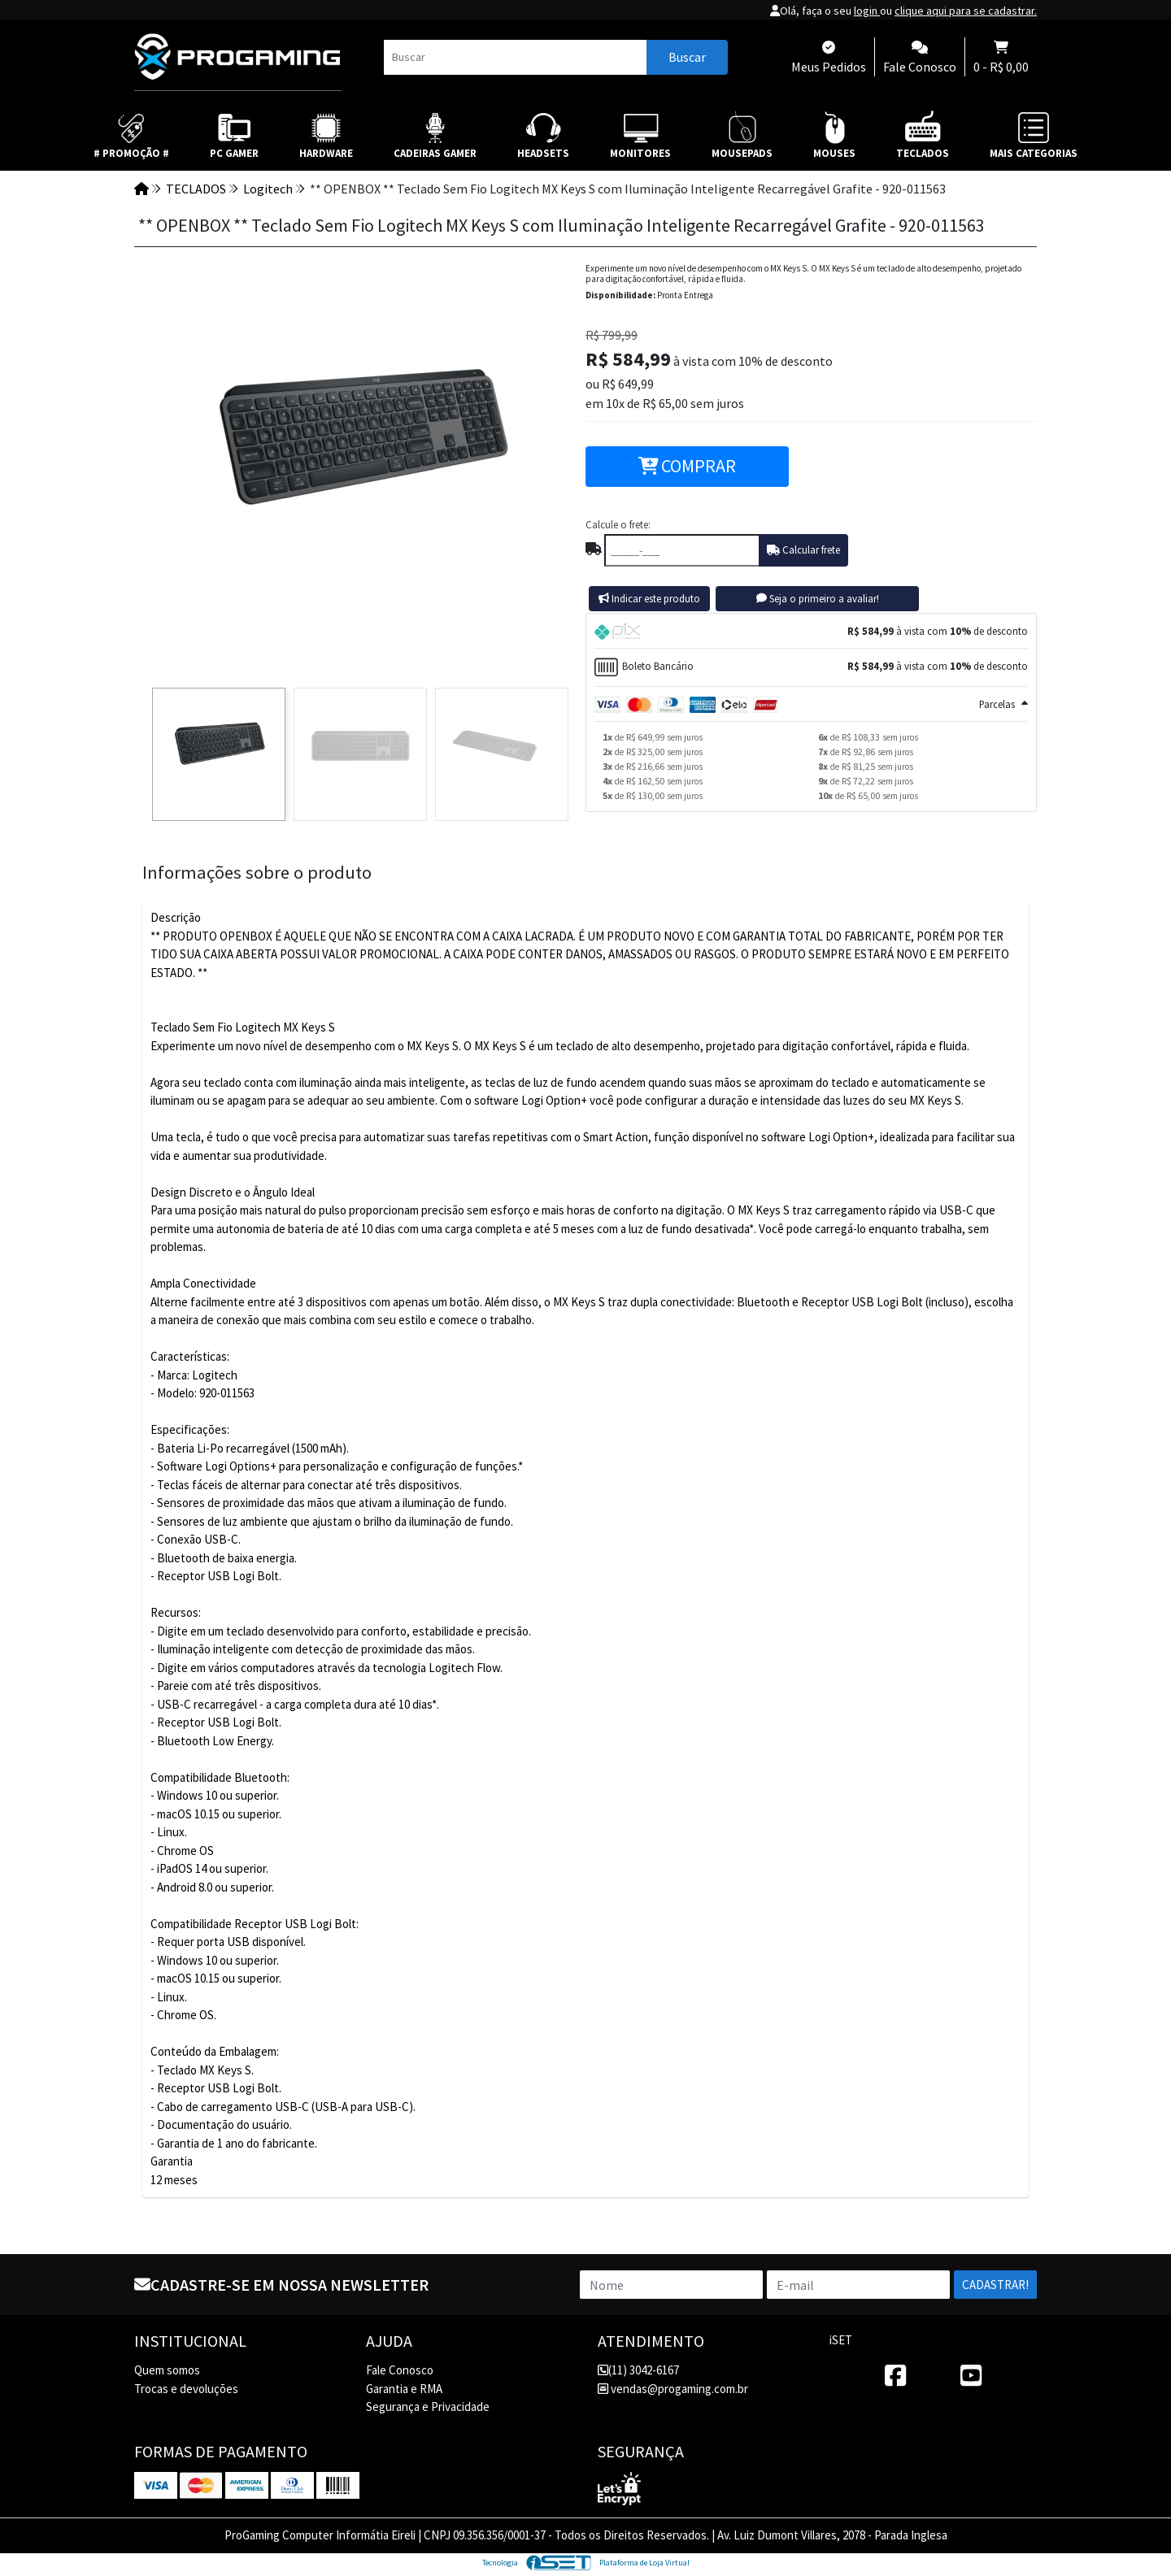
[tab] (811, 631)
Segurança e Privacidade (428, 2406)
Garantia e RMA (404, 2388)
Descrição (175, 917)
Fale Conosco (399, 2370)
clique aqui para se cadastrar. (966, 10)
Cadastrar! (995, 2284)
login (867, 10)
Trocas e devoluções (186, 2388)
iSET (840, 2340)
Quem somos (167, 2370)
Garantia (171, 2161)
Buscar (687, 57)
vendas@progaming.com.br (673, 2388)
